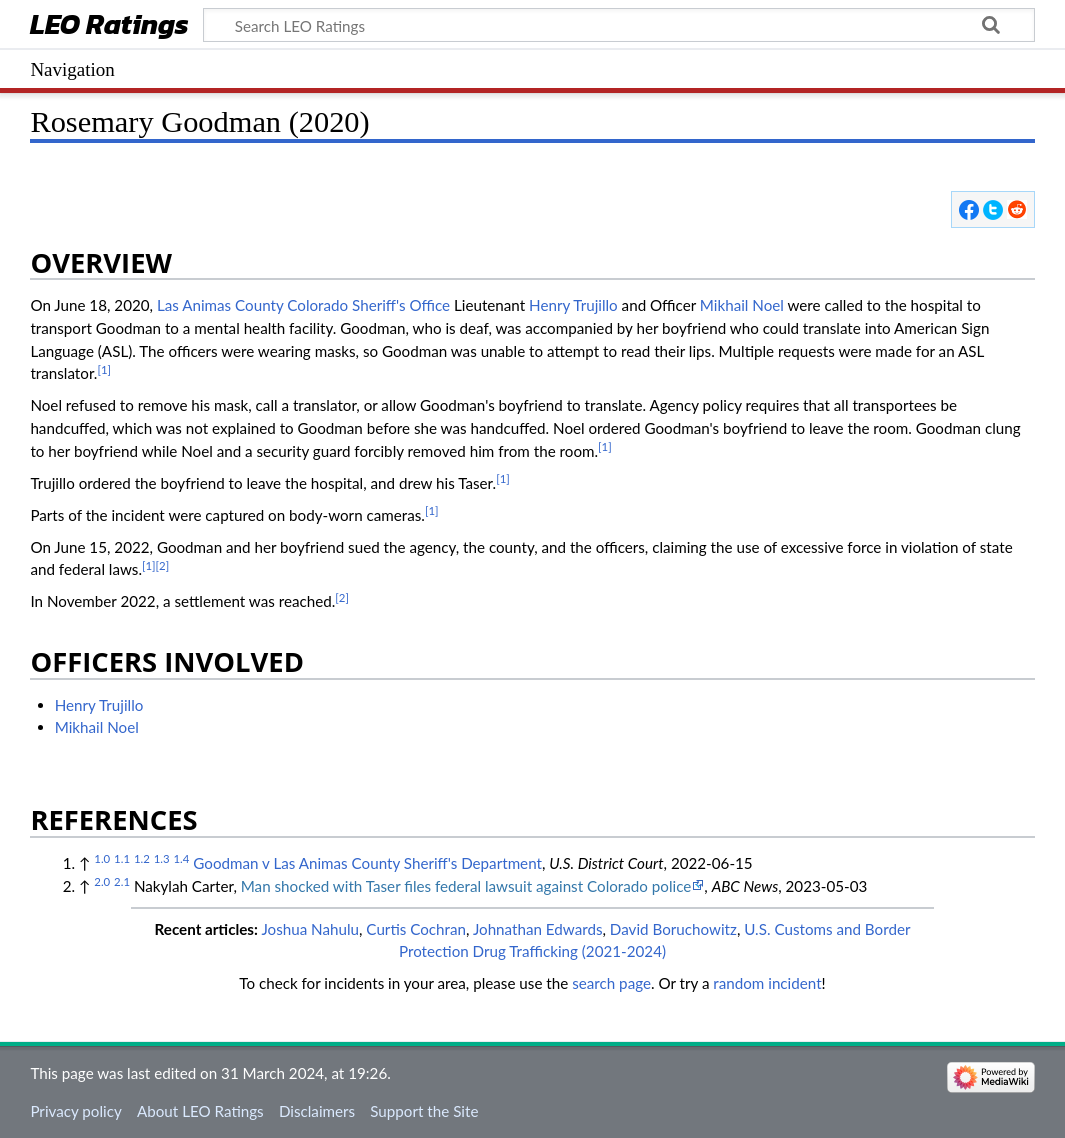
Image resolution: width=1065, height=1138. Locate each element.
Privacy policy (75, 1111)
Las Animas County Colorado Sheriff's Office (303, 305)
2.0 (102, 881)
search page (611, 983)
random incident (767, 983)
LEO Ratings (109, 26)
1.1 (122, 858)
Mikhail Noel (742, 305)
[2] (163, 565)
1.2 (142, 858)
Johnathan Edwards (538, 929)
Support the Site (424, 1111)
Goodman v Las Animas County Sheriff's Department (367, 863)
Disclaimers (317, 1111)
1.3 (162, 858)
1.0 (102, 858)
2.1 (122, 881)
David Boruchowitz (673, 929)
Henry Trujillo (573, 305)
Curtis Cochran (416, 929)
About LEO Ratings (200, 1111)
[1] (104, 369)
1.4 (181, 858)
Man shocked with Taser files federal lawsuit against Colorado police (466, 886)
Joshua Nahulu (310, 929)
